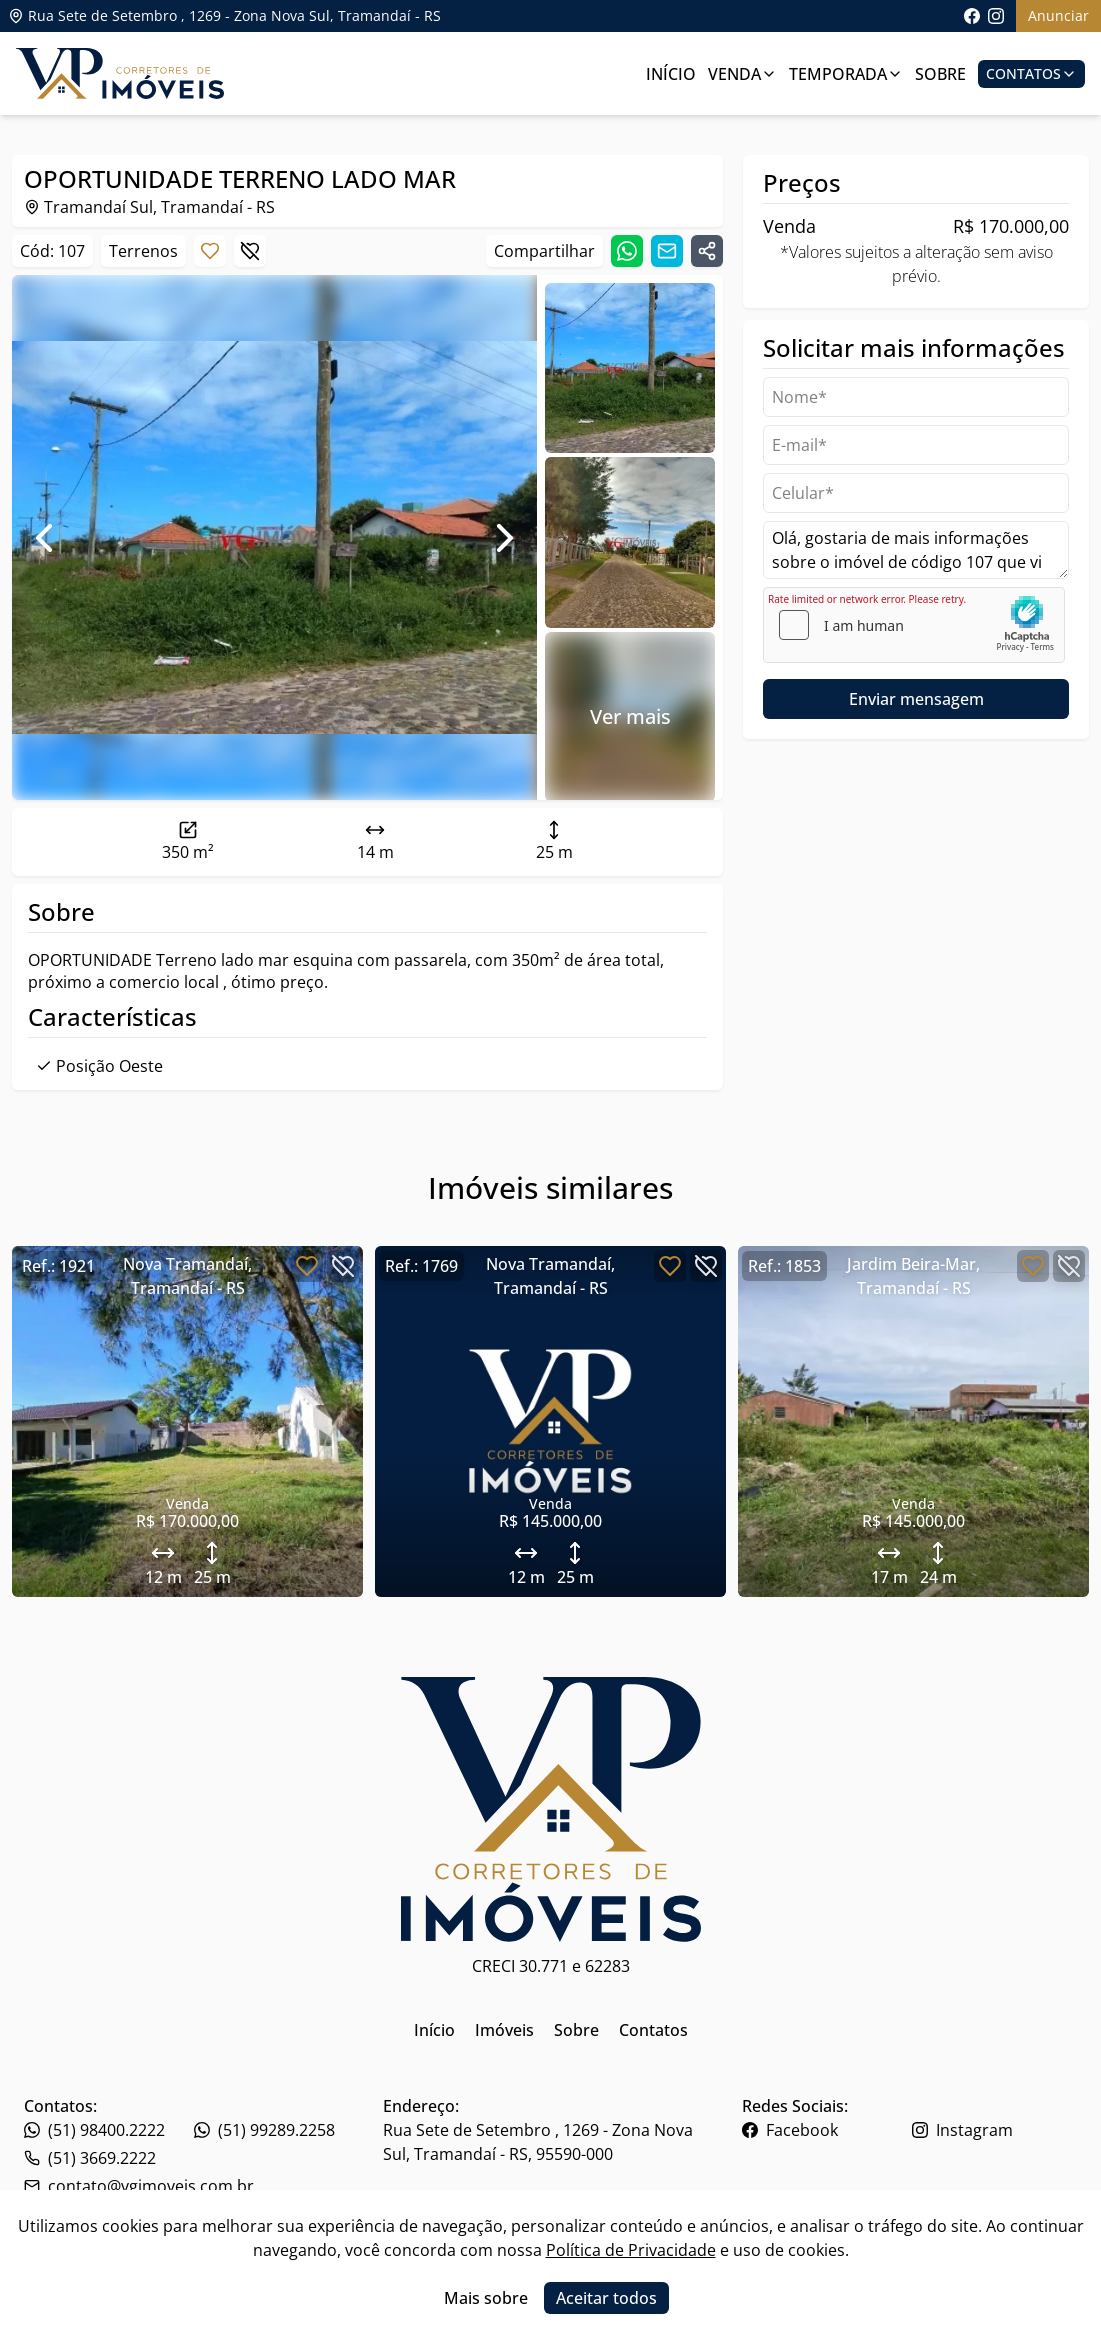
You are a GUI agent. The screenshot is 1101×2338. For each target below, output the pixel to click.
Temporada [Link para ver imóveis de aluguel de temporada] (846, 74)
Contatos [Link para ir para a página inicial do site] (653, 2030)
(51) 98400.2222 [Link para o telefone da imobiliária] (94, 2130)
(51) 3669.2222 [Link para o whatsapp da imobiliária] (90, 2158)
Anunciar (1058, 15)
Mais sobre (486, 2298)
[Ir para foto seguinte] (505, 538)
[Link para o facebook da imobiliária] (825, 2130)
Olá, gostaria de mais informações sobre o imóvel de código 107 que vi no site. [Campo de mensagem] (916, 550)
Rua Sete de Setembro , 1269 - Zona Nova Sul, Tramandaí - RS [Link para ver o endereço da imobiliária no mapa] (224, 15)
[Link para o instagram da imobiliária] (995, 2130)
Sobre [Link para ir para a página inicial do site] (576, 2030)
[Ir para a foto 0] (630, 368)
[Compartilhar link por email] (667, 251)
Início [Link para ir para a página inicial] (671, 74)
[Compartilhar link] (707, 251)
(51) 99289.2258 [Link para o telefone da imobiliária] (264, 2130)
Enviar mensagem (916, 699)
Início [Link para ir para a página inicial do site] (434, 2030)
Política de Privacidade (631, 2250)
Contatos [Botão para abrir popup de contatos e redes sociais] (1031, 73)
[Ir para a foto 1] (630, 542)
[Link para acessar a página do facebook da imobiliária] (972, 16)
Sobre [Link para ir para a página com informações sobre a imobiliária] (940, 74)
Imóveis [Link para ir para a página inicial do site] (504, 2030)
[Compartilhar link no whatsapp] (627, 251)
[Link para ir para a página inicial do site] (120, 73)
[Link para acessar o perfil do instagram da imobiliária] (996, 16)
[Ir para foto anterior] (44, 538)
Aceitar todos (606, 2298)
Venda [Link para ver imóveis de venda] (742, 74)
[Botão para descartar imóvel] (250, 251)
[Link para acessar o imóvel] (187, 1421)
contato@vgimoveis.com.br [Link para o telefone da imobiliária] (139, 2186)
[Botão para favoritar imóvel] (210, 251)
